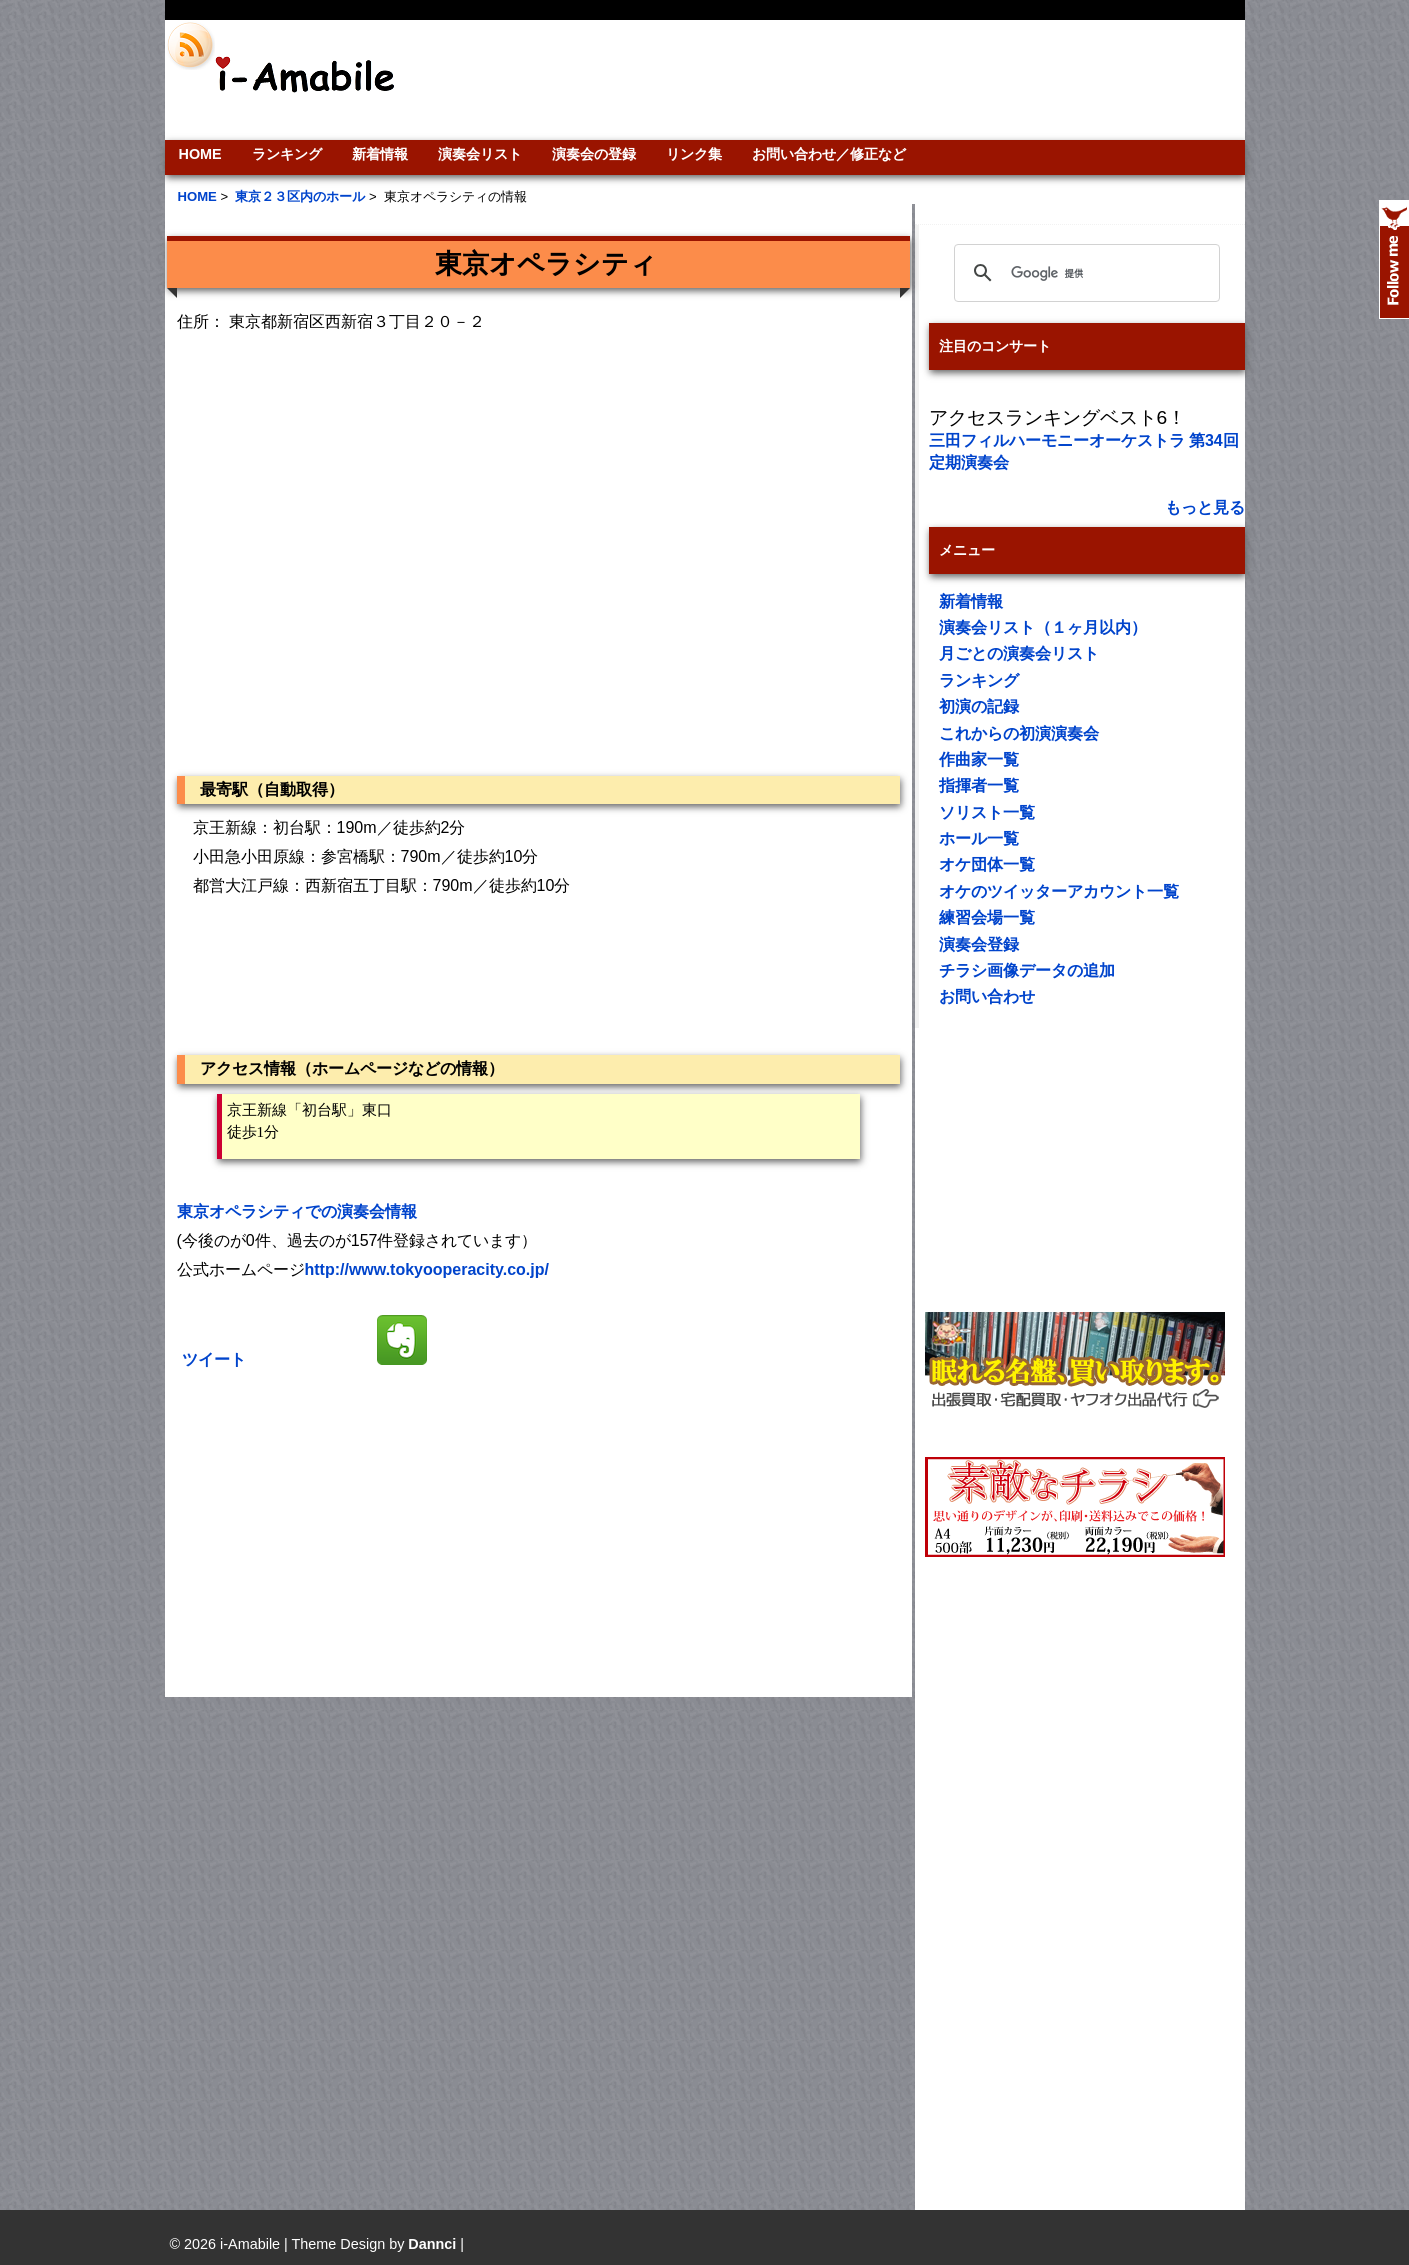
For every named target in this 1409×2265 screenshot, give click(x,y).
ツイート (214, 1359)
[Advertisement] (841, 80)
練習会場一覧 (987, 917)
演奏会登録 (979, 944)
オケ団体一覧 (987, 864)
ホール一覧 (979, 838)
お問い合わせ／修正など (829, 154)
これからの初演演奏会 (1019, 733)
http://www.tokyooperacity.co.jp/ (427, 1269)
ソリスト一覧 (987, 812)
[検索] (1084, 273)
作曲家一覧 (979, 759)
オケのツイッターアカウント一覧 (1059, 891)
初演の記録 (979, 706)
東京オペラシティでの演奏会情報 (297, 1211)
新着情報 (380, 154)
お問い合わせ (987, 996)
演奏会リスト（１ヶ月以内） (1043, 627)
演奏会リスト (480, 154)
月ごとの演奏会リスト (1019, 653)
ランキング (287, 154)
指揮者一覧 (979, 785)
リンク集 (694, 154)
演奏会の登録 (594, 154)
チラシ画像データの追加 (1027, 970)
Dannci (432, 2244)
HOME (200, 154)
